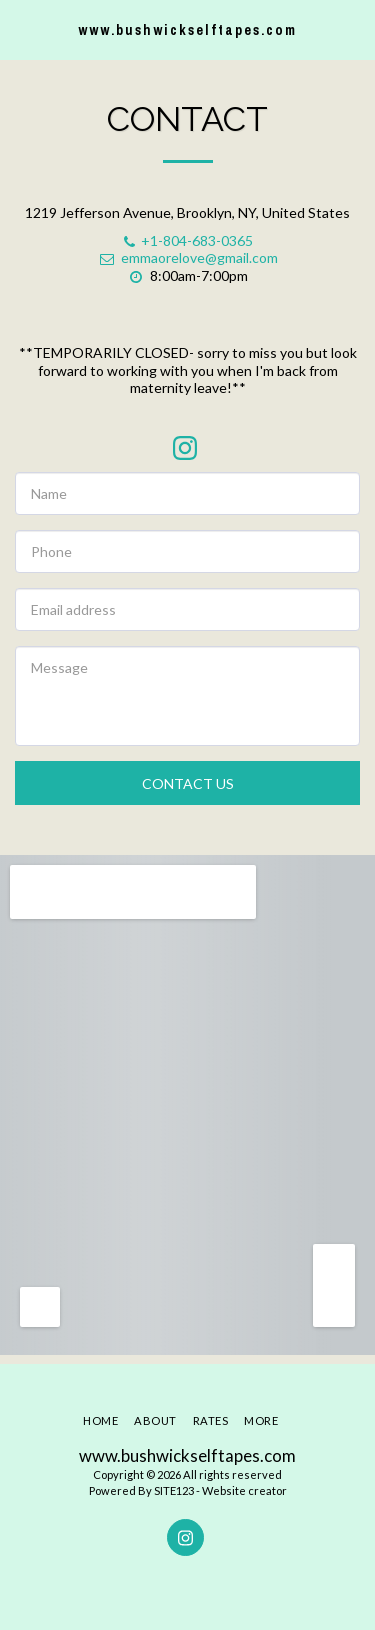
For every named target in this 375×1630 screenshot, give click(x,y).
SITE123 (174, 1490)
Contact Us (188, 783)
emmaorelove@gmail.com (188, 257)
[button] (22, 29)
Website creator (244, 1490)
